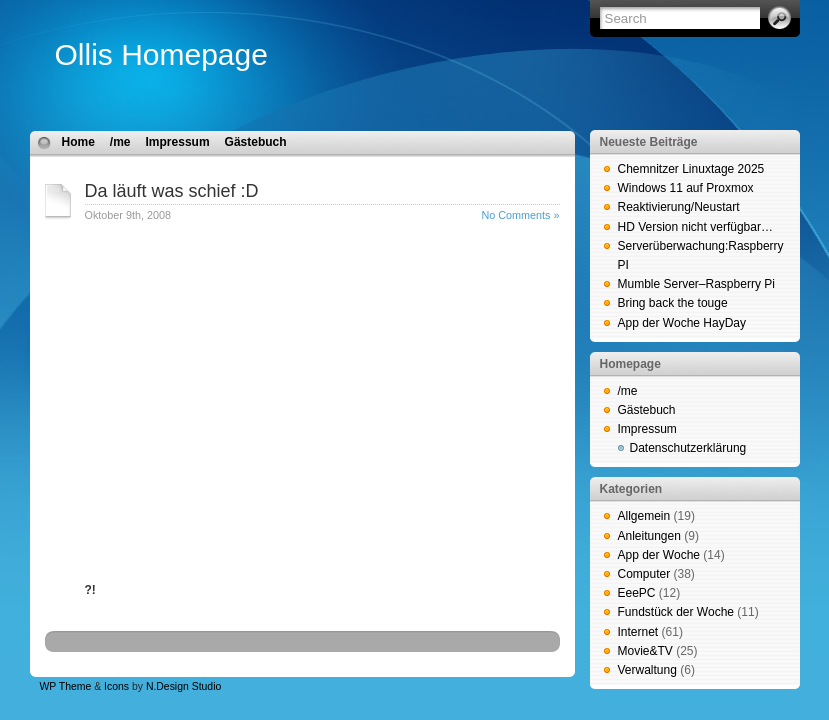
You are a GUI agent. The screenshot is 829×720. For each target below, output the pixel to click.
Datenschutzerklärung (688, 448)
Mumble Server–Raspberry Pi (696, 284)
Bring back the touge (673, 303)
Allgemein (644, 516)
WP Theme (66, 686)
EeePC (637, 593)
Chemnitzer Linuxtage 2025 (691, 169)
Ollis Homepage (161, 54)
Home (78, 142)
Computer (644, 574)
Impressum (178, 142)
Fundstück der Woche (676, 612)
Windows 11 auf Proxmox (686, 188)
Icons (116, 686)
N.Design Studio (183, 686)
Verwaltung (647, 670)
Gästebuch (256, 142)
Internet (638, 632)
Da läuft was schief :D (172, 191)
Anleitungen (649, 536)
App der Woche (659, 555)
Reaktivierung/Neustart (679, 207)
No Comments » (520, 215)
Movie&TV (645, 651)
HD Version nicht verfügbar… (695, 227)
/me (120, 142)
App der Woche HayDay (682, 323)
